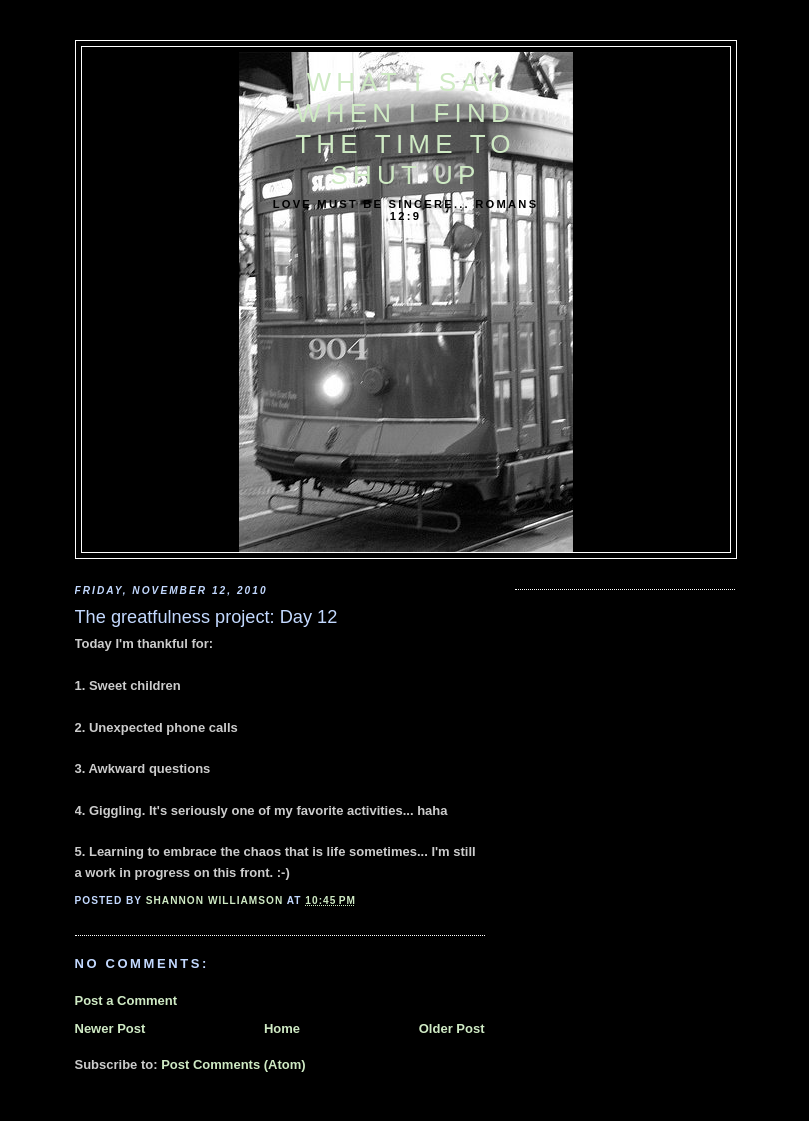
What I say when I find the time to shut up (405, 128)
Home (282, 1028)
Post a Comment (126, 1000)
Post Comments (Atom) (233, 1064)
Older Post (452, 1028)
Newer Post (110, 1028)
